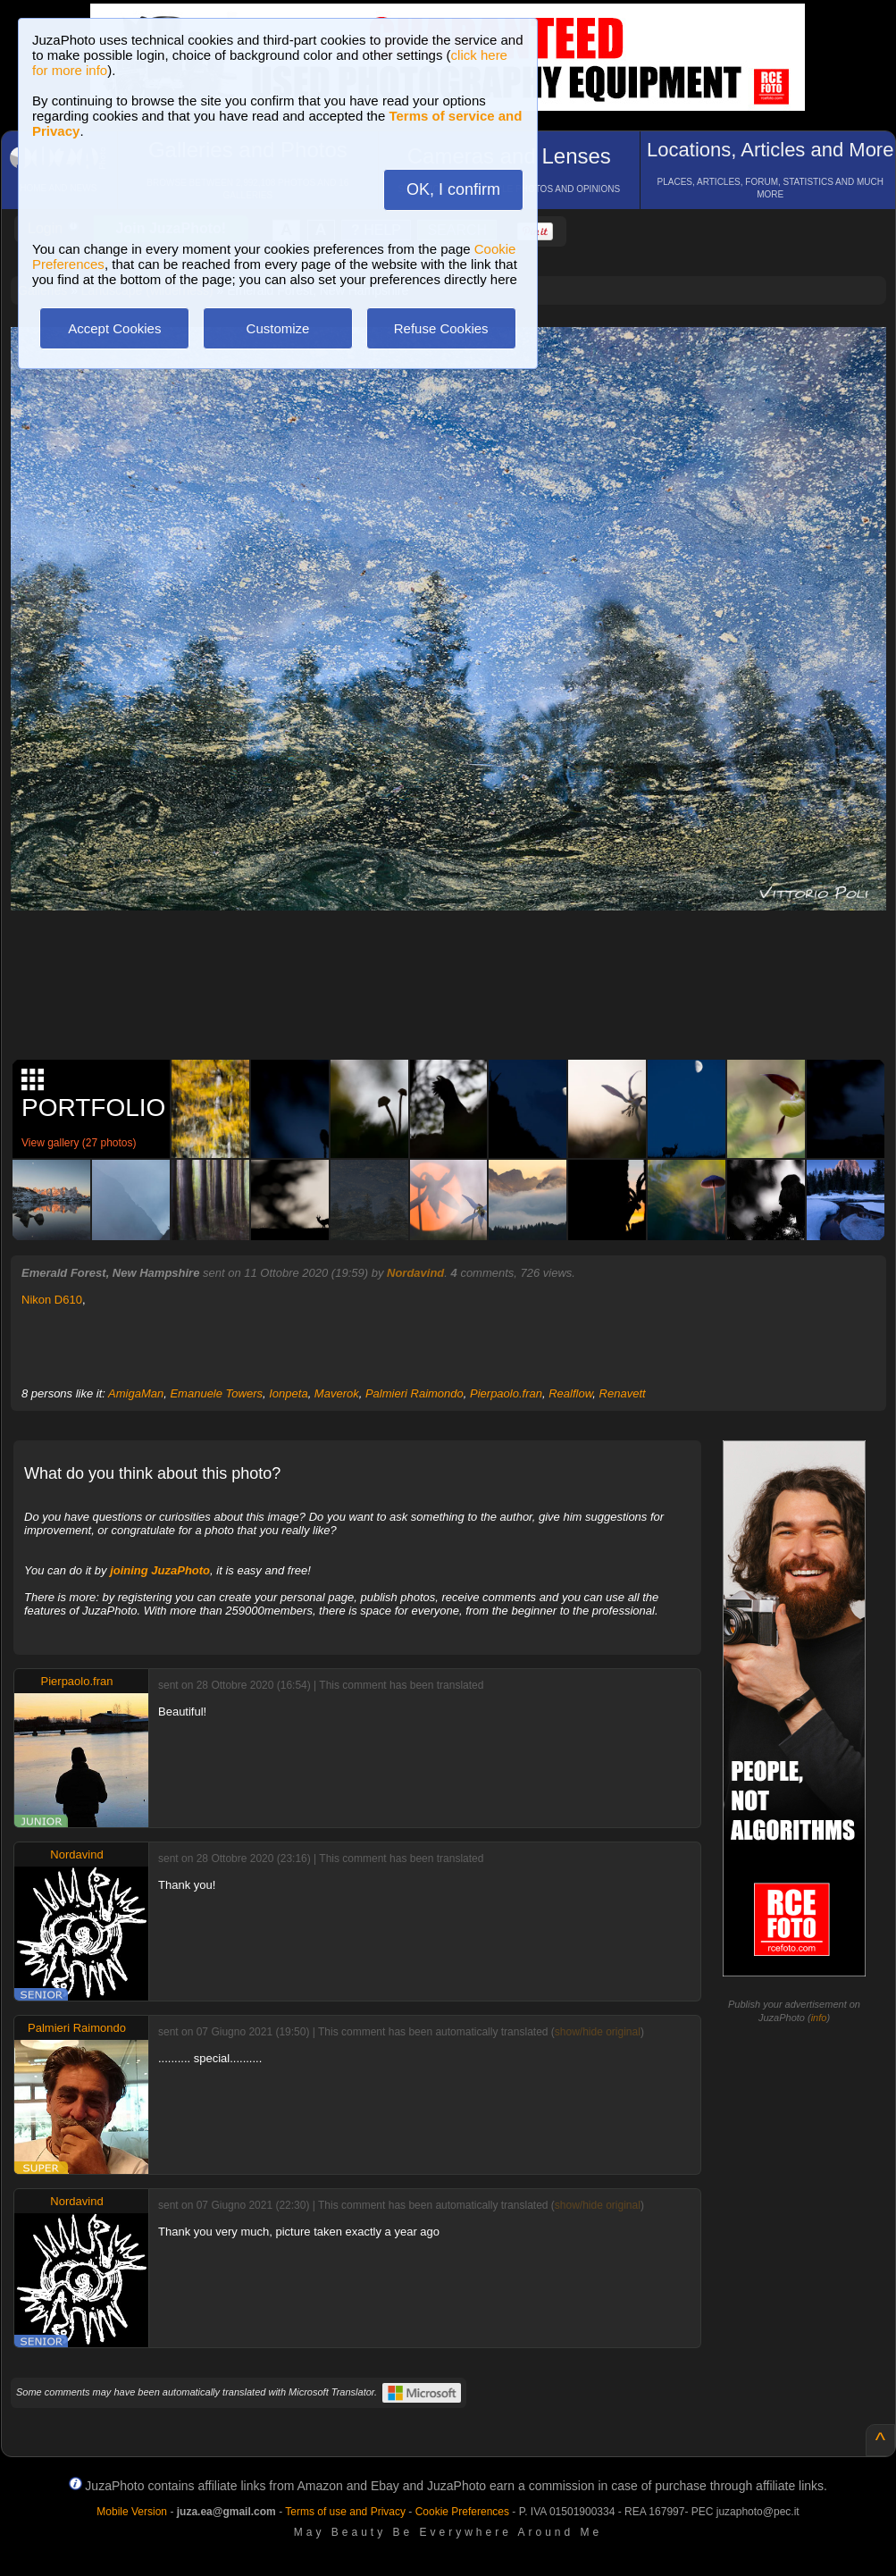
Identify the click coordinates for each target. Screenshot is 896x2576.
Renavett (622, 1393)
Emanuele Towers (216, 1393)
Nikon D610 (51, 1299)
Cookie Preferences (462, 2511)
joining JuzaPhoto (160, 1570)
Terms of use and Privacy (345, 2511)
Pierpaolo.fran (506, 1393)
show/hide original (598, 2032)
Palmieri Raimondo (414, 1393)
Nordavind (415, 1273)
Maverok (336, 1393)
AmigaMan (135, 1393)
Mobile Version (131, 2511)
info (819, 2017)
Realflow (570, 1393)
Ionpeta (288, 1393)
